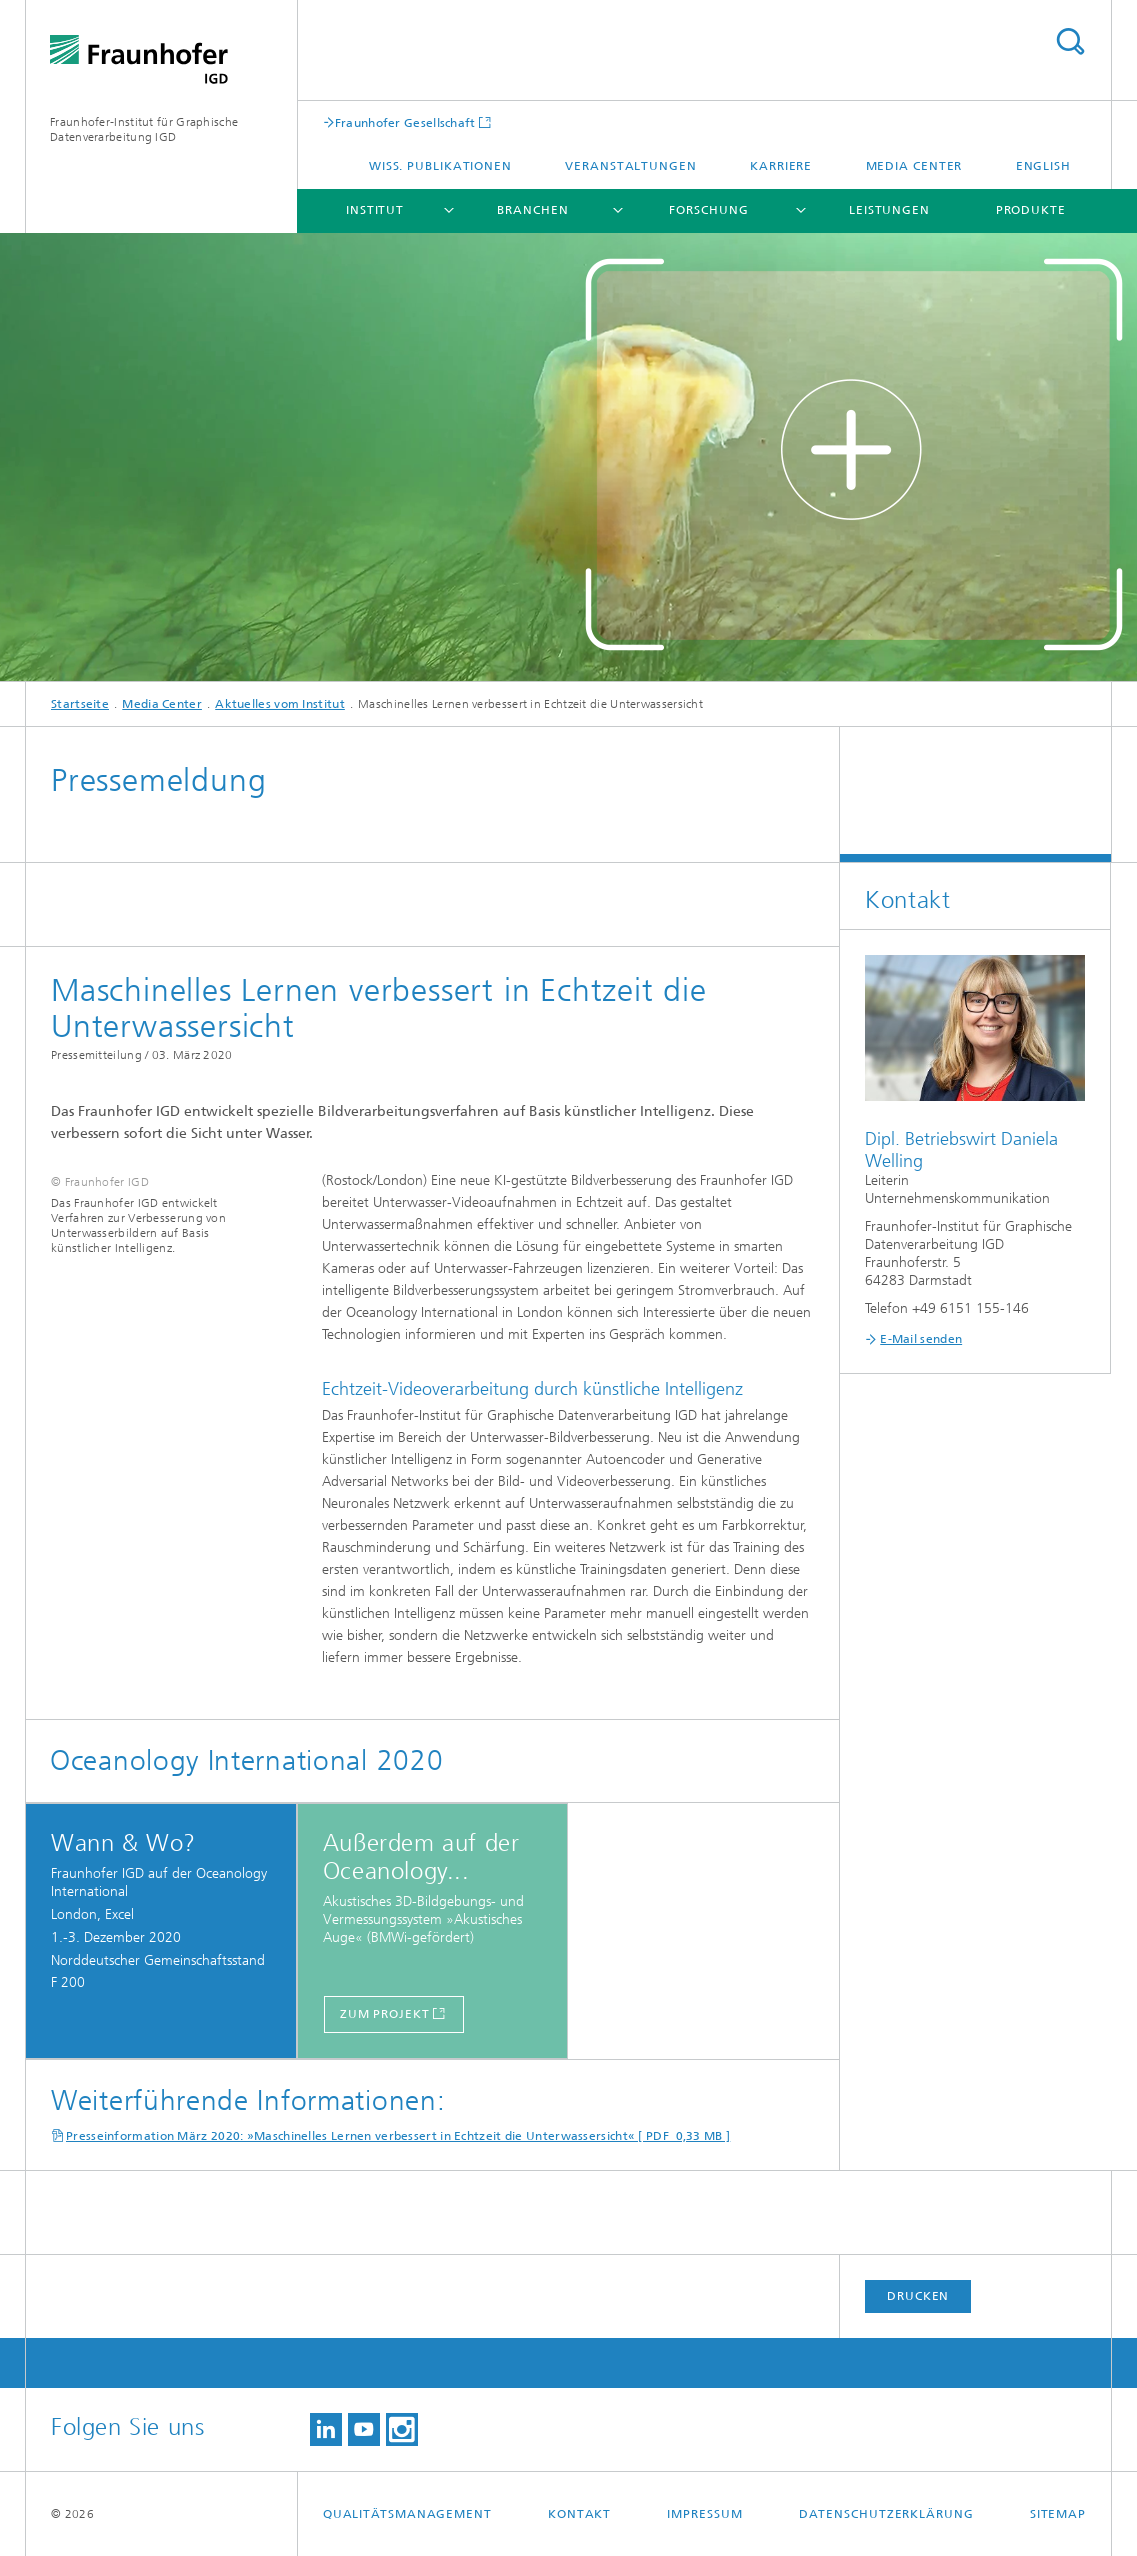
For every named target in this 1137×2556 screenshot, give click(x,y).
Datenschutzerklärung (886, 2514)
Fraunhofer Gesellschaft (405, 122)
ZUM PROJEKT (385, 2014)
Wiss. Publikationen (440, 166)
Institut (375, 210)
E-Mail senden (921, 1339)
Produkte (1031, 210)
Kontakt (579, 2514)
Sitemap (1058, 2514)
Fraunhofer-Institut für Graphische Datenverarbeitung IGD (144, 129)
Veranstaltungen (631, 166)
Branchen (532, 210)
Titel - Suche (1070, 41)
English (1043, 166)
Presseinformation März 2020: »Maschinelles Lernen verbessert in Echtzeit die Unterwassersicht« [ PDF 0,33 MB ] (398, 2136)
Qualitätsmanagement (407, 2514)
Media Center (914, 166)
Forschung (708, 210)
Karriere (781, 166)
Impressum (704, 2514)
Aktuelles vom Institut (280, 704)
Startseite (80, 704)
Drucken (918, 2296)
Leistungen (889, 210)
